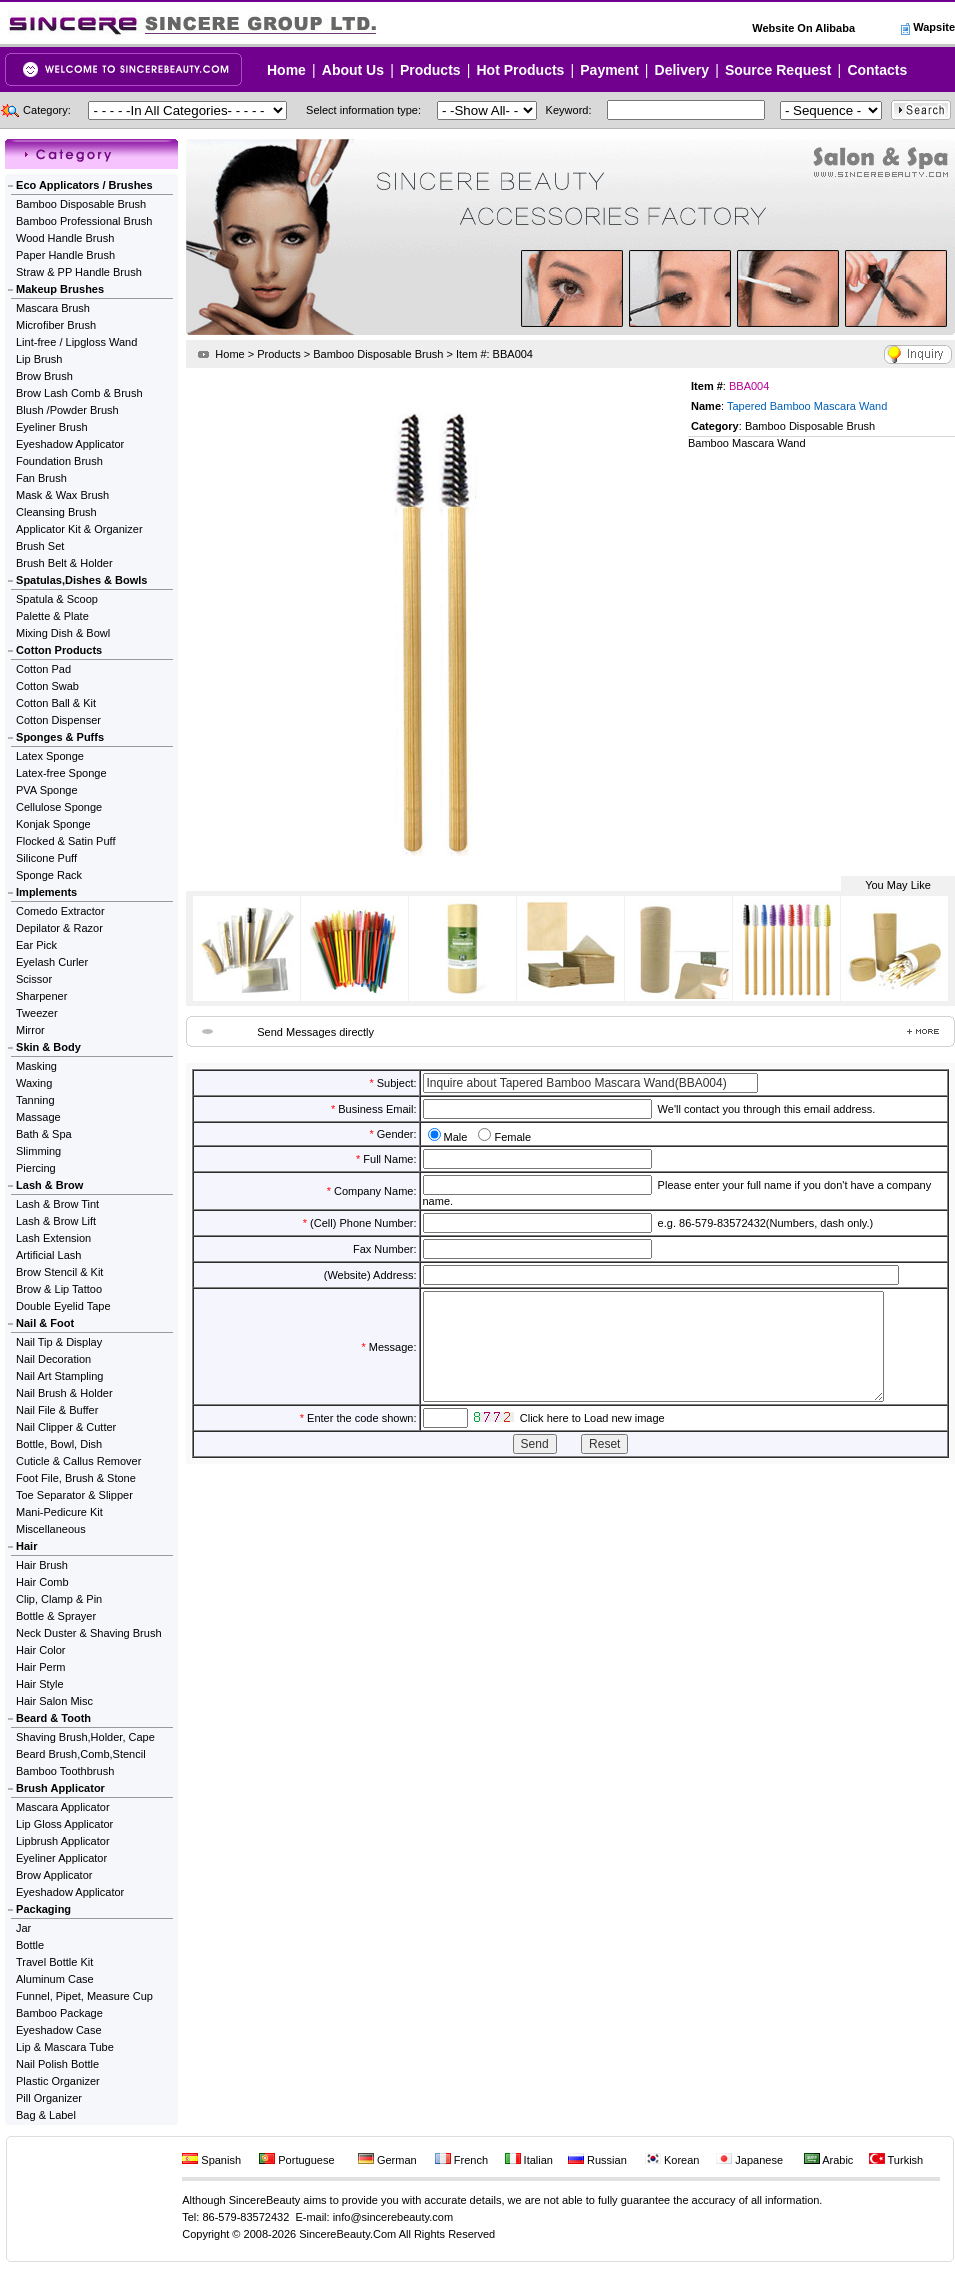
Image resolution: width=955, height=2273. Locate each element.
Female (512, 1137)
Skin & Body (48, 1047)
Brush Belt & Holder (64, 563)
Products (430, 70)
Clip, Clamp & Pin (59, 1599)
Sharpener (41, 996)
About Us (353, 70)
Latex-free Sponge (61, 773)
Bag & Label (46, 2115)
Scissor (34, 979)
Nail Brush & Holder (64, 1393)
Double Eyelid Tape (63, 1306)
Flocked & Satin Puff (65, 841)
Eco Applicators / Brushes (84, 185)
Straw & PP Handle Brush (79, 272)
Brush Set (40, 546)
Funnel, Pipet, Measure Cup (84, 1996)
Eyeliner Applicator (61, 1858)
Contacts (877, 70)
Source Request (778, 70)
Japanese (749, 2160)
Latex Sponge (50, 756)
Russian (597, 2160)
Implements (46, 892)
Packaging (43, 1909)
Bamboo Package (59, 2013)
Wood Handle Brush (65, 238)
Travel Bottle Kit (54, 1962)
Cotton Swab (47, 686)
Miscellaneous (51, 1529)
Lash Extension (53, 1238)
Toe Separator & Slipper (74, 1495)
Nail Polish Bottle (57, 2064)
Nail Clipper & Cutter (66, 1427)
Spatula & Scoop (57, 599)
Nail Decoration (53, 1359)
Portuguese (296, 2160)
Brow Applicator (54, 1875)
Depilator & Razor (59, 928)
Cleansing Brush (56, 512)
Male (456, 1137)
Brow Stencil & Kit (59, 1272)
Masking (36, 1066)
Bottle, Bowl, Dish (59, 1444)
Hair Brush (42, 1565)
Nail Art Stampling (59, 1376)
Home (286, 70)
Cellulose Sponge (59, 807)
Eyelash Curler (52, 962)
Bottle (30, 1945)
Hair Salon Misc (54, 1701)
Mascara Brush (53, 308)
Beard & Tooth (53, 1718)
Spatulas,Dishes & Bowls (81, 580)
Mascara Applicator (63, 1807)
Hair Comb (42, 1582)
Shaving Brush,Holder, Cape (85, 1737)
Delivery (682, 70)
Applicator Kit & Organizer (79, 529)
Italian (529, 2160)
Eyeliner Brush (52, 427)
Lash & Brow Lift (56, 1221)
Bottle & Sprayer (56, 1616)
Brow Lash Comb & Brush (79, 393)
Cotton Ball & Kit (56, 703)
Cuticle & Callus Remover (78, 1461)
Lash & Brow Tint (57, 1204)
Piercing (36, 1168)
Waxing (34, 1083)
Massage (38, 1117)
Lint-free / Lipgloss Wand (76, 342)
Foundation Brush (59, 461)
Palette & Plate (52, 616)
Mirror (30, 1030)
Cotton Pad (43, 669)
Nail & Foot (45, 1323)
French (461, 2160)
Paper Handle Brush (65, 255)
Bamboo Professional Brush (84, 221)
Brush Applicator (60, 1788)
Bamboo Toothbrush (65, 1771)
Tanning (35, 1100)
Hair (26, 1546)
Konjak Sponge (53, 824)
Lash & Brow (49, 1185)
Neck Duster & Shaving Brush (89, 1633)
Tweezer (37, 1013)
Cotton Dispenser (58, 720)
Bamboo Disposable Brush (81, 204)
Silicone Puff (46, 858)
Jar (23, 1928)
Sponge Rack (49, 875)
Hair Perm (41, 1667)
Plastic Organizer (58, 2081)
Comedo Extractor (60, 911)
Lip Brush (39, 359)
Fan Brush (41, 478)
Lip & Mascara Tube (65, 2047)
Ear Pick (36, 945)
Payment (609, 70)
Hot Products (520, 70)
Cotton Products (59, 650)
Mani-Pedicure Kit (59, 1512)
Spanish (211, 2160)
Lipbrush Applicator (63, 1841)
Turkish (896, 2160)
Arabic (829, 2160)
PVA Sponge (47, 790)
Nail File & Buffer (57, 1410)
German (387, 2160)
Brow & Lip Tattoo (59, 1289)
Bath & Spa (44, 1134)
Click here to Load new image (592, 1439)
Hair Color (41, 1650)
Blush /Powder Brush (67, 410)
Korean (672, 2160)
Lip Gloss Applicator (64, 1824)
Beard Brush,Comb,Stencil (81, 1754)
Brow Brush (44, 376)
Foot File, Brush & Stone (76, 1478)
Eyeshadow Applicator (70, 444)
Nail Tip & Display (59, 1342)
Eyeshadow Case (59, 2030)
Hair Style (40, 1684)
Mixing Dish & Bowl (63, 633)
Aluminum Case (55, 1979)
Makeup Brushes (60, 289)
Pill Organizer (49, 2098)
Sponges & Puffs (60, 737)
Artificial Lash (48, 1255)
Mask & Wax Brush (62, 495)
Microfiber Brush (56, 325)
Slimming (38, 1151)
